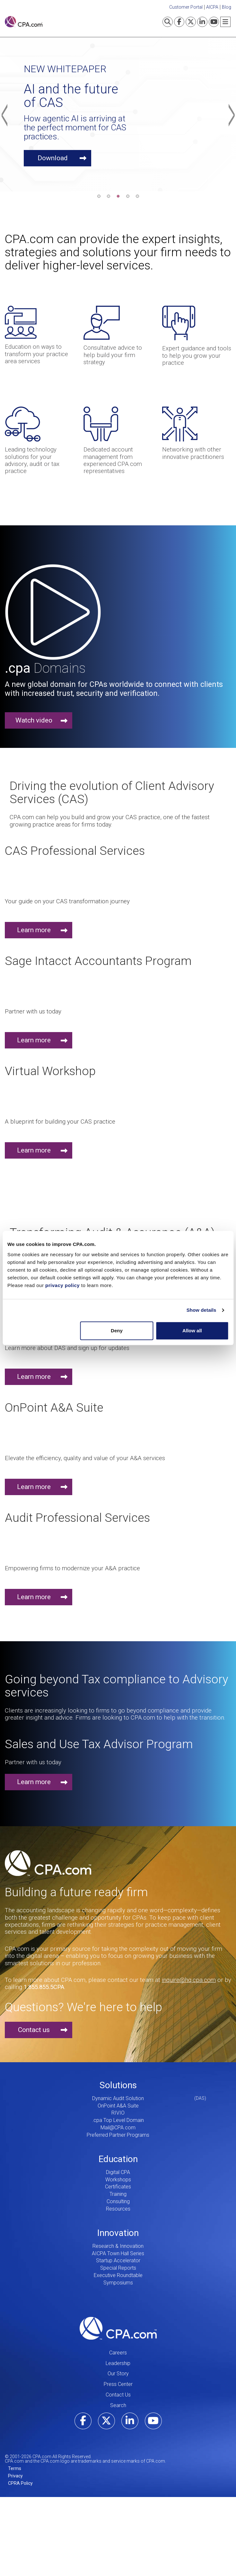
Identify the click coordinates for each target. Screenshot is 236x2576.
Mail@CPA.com (118, 2128)
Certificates (118, 2187)
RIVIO (118, 2113)
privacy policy (62, 1285)
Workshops (118, 2180)
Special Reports (118, 2268)
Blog (226, 7)
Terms (14, 2468)
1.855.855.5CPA (44, 1987)
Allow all (192, 1330)
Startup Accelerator (118, 2260)
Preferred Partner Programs (118, 2135)
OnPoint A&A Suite (118, 2106)
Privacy (15, 2475)
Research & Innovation (118, 2246)
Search (118, 2405)
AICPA (212, 7)
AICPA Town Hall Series (118, 2253)
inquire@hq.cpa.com (189, 1980)
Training (118, 2194)
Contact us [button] (34, 2030)
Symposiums (118, 2283)
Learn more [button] (34, 930)
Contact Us (118, 2395)
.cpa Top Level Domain (118, 2120)
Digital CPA (118, 2172)
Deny (117, 1330)
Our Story (118, 2373)
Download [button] (53, 158)
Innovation (118, 2233)
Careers (118, 2353)
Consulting (118, 2201)
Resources (118, 2209)
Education (118, 2159)
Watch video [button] (33, 720)
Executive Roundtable (118, 2275)
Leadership (118, 2363)
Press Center (118, 2384)
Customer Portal (186, 7)
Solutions (118, 2085)
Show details (201, 1310)
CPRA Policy (20, 2483)
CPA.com (118, 2328)
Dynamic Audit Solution (118, 2098)
